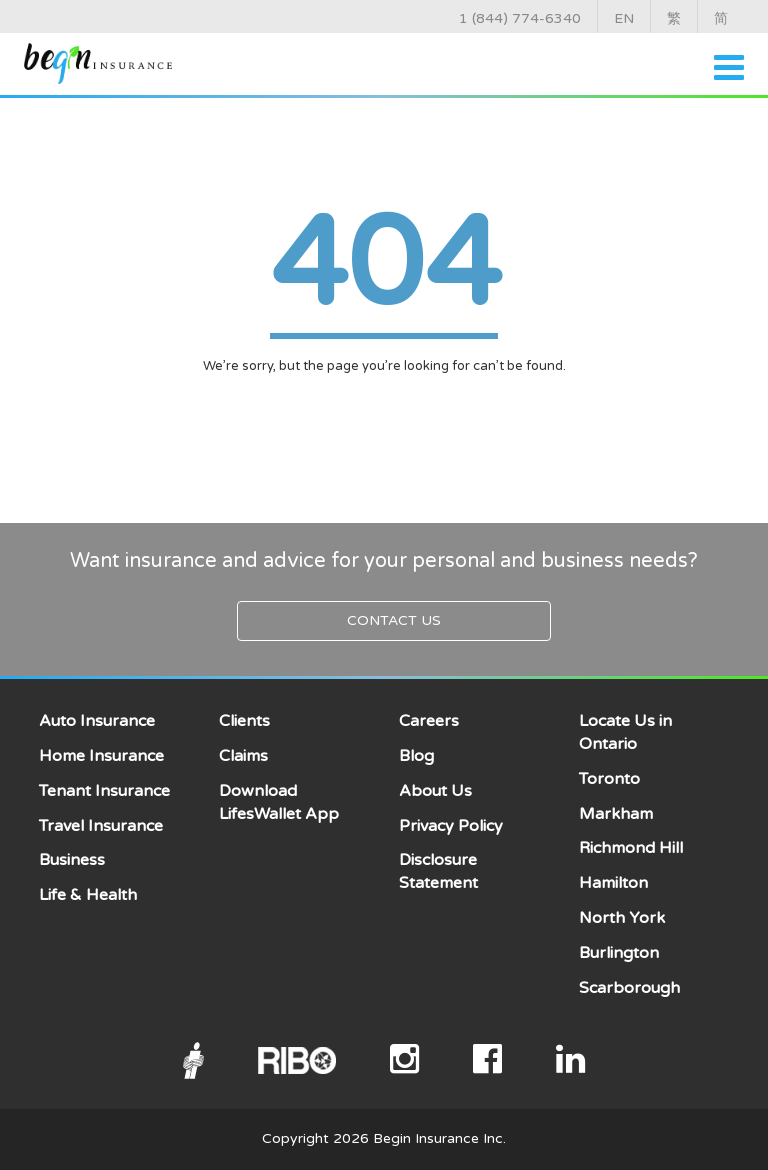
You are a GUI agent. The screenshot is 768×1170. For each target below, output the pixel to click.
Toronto (609, 779)
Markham (616, 814)
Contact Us (394, 620)
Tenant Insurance (104, 791)
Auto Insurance (97, 721)
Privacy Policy (451, 826)
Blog (416, 756)
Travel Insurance (101, 826)
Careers (429, 721)
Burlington (619, 953)
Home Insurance (101, 756)
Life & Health (88, 895)
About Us (435, 791)
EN (624, 18)
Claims (243, 756)
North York (622, 918)
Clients (244, 721)
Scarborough (629, 988)
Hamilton (613, 883)
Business (72, 860)
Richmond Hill (631, 848)
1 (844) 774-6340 (520, 18)
